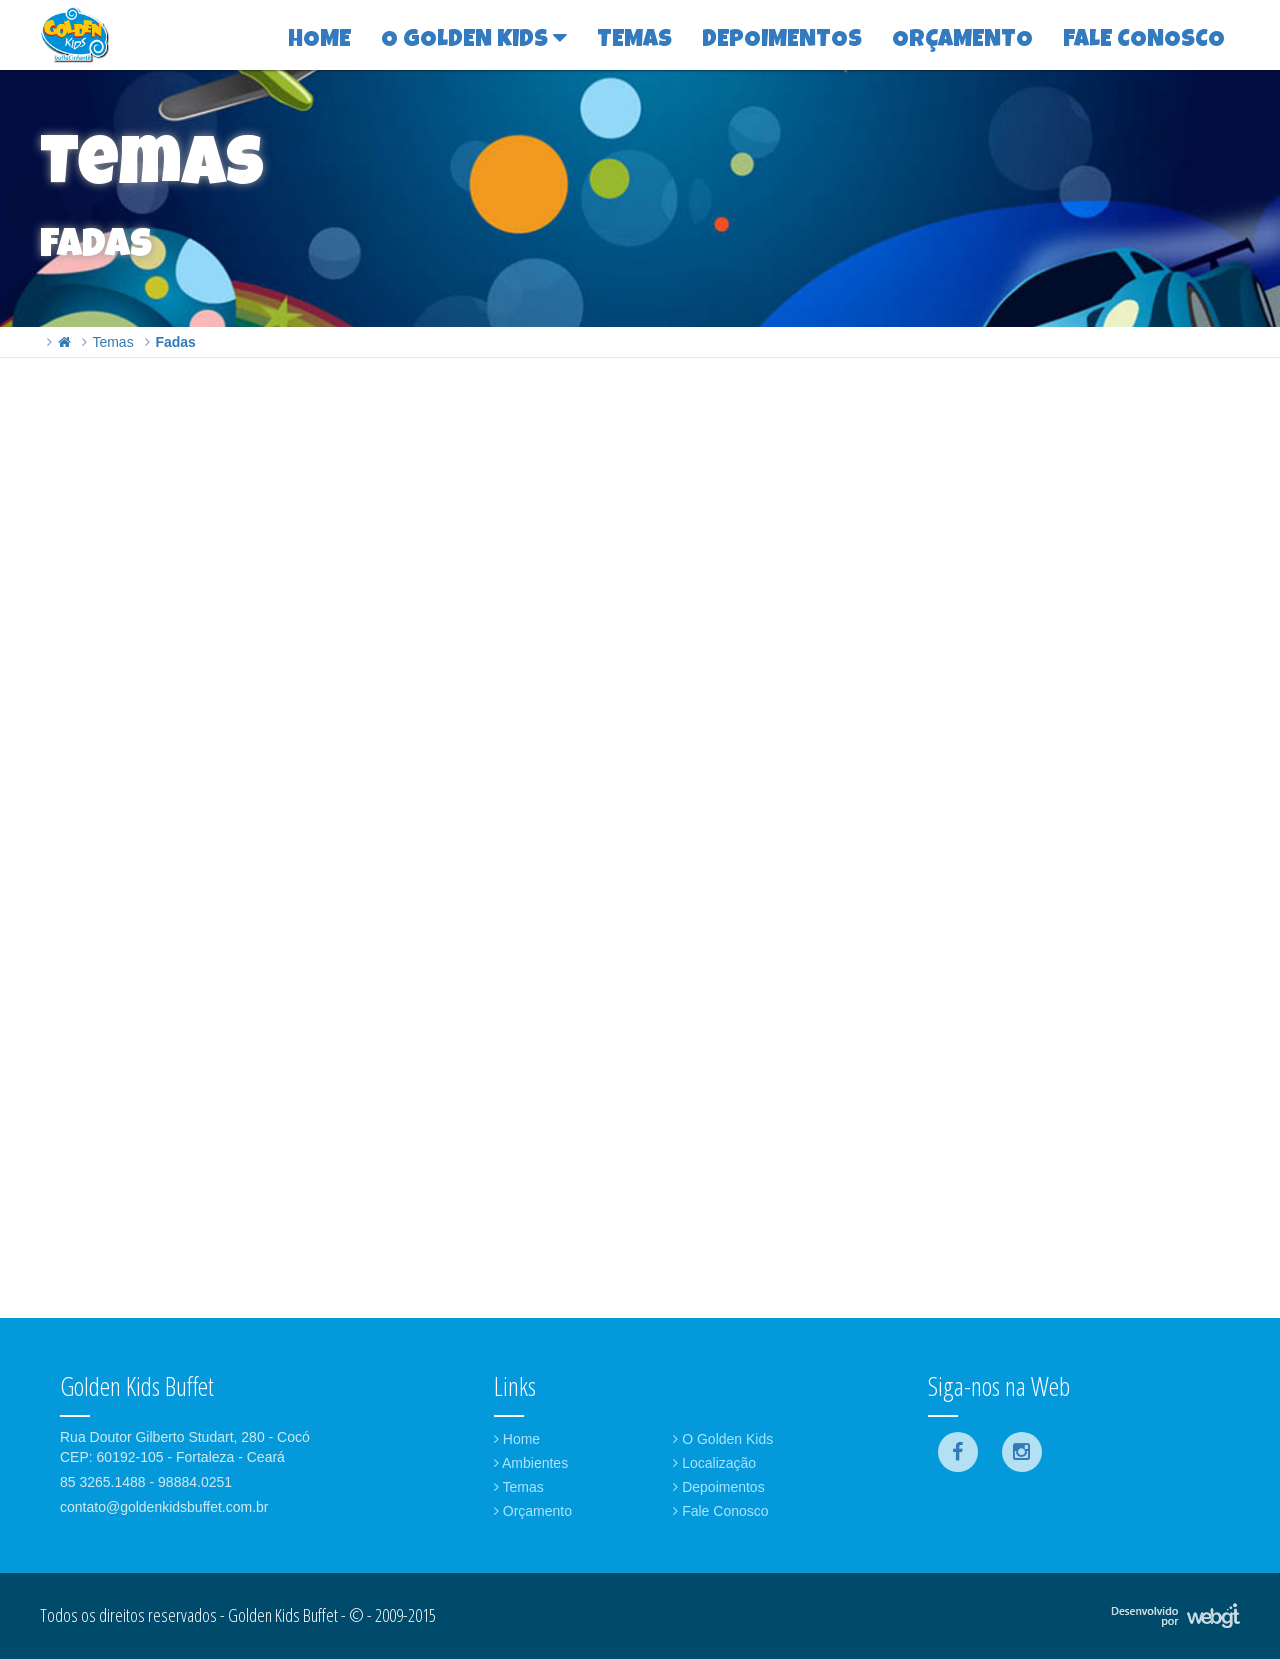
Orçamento (533, 1511)
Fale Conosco (720, 1511)
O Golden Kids (723, 1439)
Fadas (175, 342)
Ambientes (531, 1463)
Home (517, 1439)
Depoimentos (718, 1487)
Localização (714, 1463)
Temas (112, 342)
